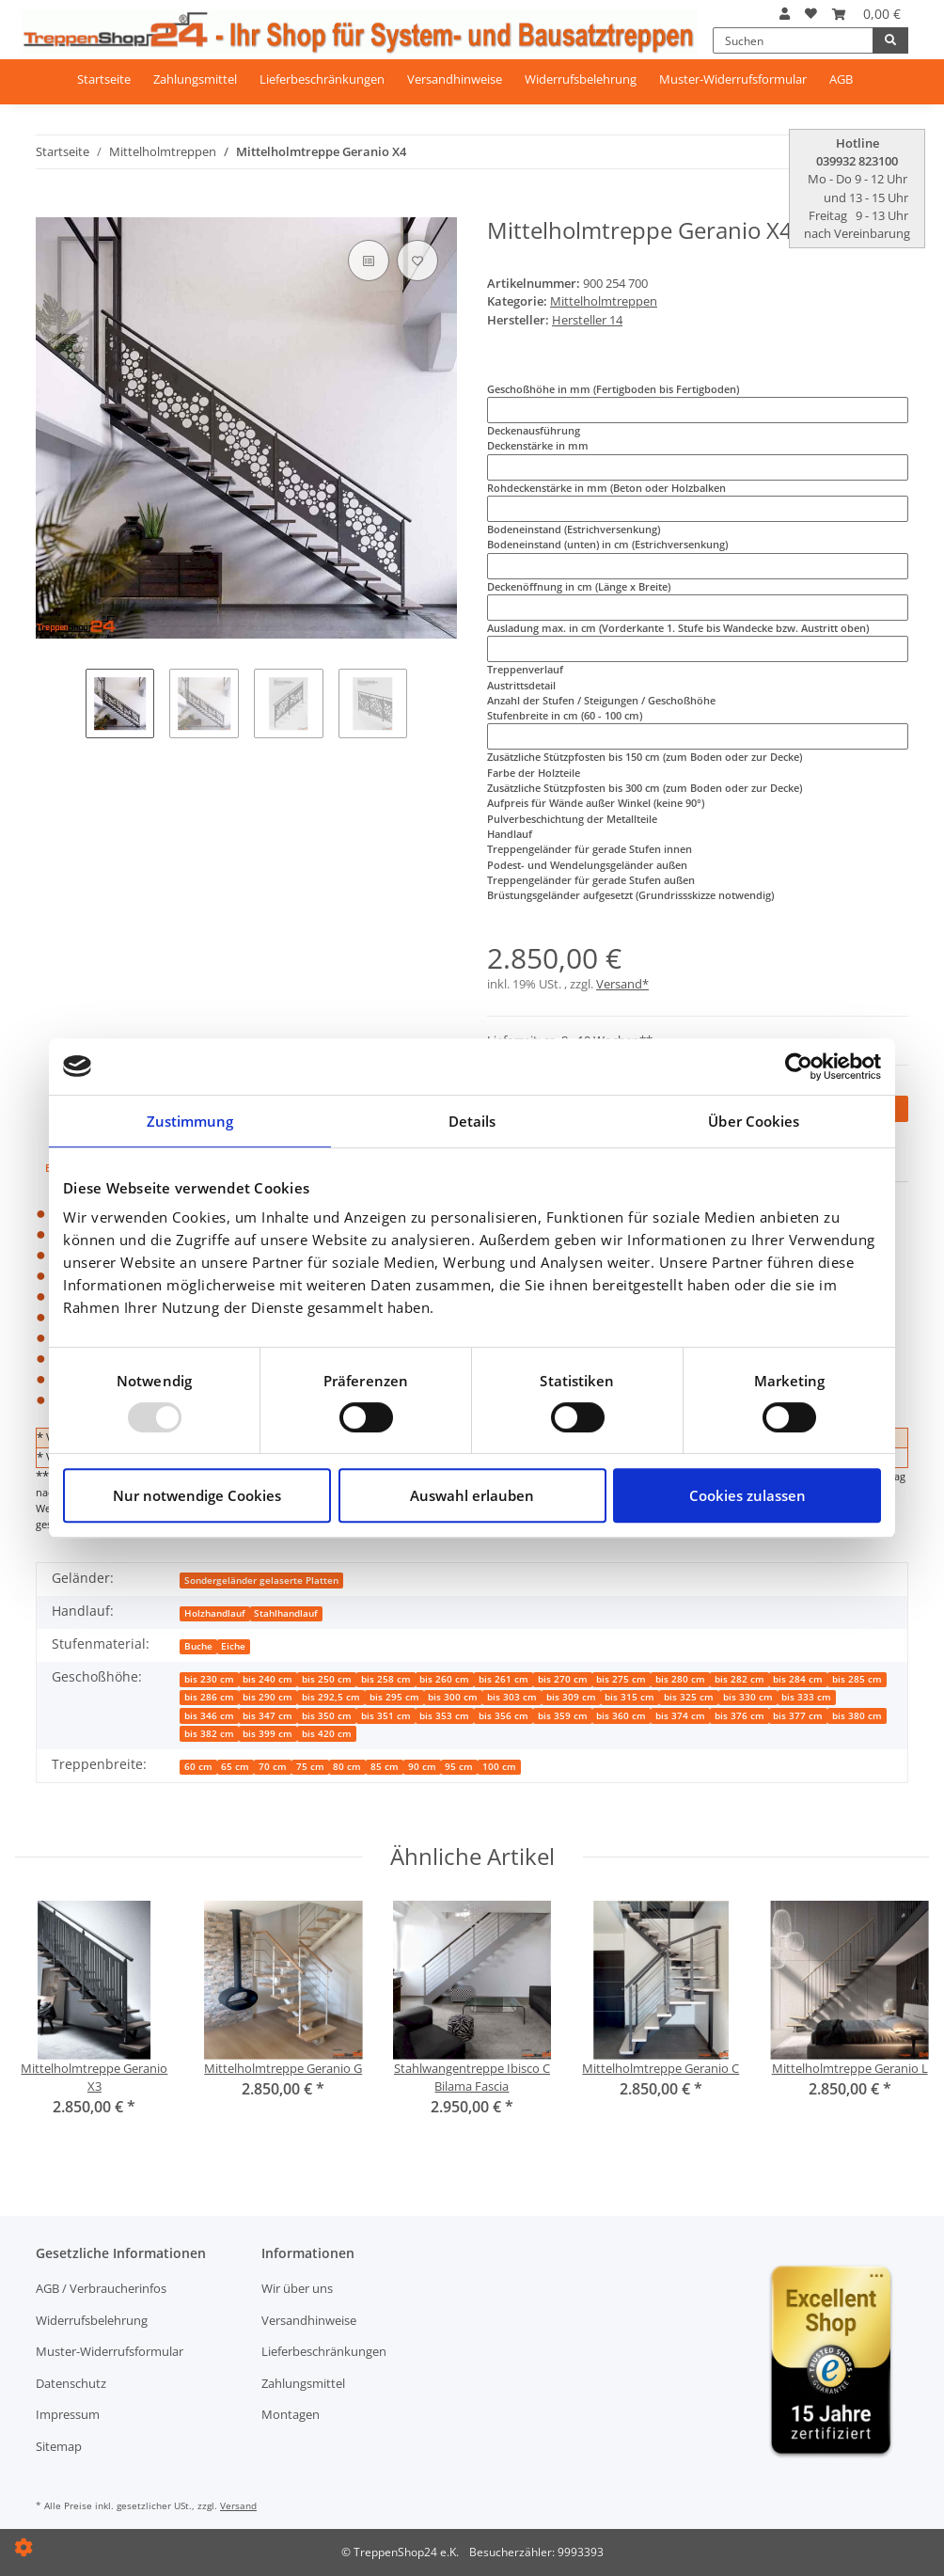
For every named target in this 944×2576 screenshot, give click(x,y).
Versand (238, 2505)
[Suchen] (793, 40)
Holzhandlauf (214, 1613)
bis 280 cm (680, 1679)
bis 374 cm (680, 1716)
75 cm (310, 1767)
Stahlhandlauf (286, 1613)
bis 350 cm (327, 1716)
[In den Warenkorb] (48, 209)
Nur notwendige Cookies (197, 1495)
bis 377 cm (798, 1716)
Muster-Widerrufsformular (733, 79)
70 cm (273, 1767)
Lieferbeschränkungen (322, 79)
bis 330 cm (748, 1697)
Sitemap (59, 2446)
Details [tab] (472, 1121)
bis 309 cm (571, 1697)
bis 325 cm (689, 1697)
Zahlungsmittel (195, 79)
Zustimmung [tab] (190, 1121)
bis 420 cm (327, 1734)
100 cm (499, 1767)
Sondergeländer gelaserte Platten (261, 1580)
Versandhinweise (454, 79)
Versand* (622, 983)
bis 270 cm (563, 1679)
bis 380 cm (857, 1716)
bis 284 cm (798, 1679)
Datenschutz (71, 2383)
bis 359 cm (563, 1716)
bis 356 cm (503, 1716)
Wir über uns (297, 2288)
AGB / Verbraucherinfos (101, 2288)
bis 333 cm (806, 1697)
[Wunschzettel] (811, 13)
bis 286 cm (209, 1697)
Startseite (104, 79)
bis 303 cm (512, 1697)
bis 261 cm (503, 1679)
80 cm (347, 1767)
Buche (198, 1646)
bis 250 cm (327, 1679)
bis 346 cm (209, 1716)
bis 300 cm (453, 1697)
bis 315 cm (629, 1697)
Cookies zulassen (747, 1495)
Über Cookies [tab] (753, 1121)
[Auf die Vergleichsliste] (368, 260)
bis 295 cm (394, 1697)
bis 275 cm (621, 1679)
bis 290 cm (267, 1697)
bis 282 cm (739, 1679)
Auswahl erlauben (472, 1495)
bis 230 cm (209, 1679)
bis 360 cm (621, 1716)
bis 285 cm (857, 1679)
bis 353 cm (444, 1716)
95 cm (459, 1767)
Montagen (290, 2414)
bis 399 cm (267, 1734)
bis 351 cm (386, 1716)
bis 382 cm (209, 1734)
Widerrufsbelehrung (581, 79)
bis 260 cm (444, 1679)
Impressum (68, 2414)
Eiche (233, 1646)
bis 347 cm (267, 1716)
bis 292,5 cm (331, 1697)
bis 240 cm (267, 1679)
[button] (784, 13)
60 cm (198, 1767)
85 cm (384, 1767)
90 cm (422, 1767)
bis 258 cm (386, 1679)
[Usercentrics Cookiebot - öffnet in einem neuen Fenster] (798, 1066)
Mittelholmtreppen (603, 300)
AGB (841, 79)
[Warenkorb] (866, 13)
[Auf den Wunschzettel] (417, 260)
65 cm (235, 1767)
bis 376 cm (739, 1716)
